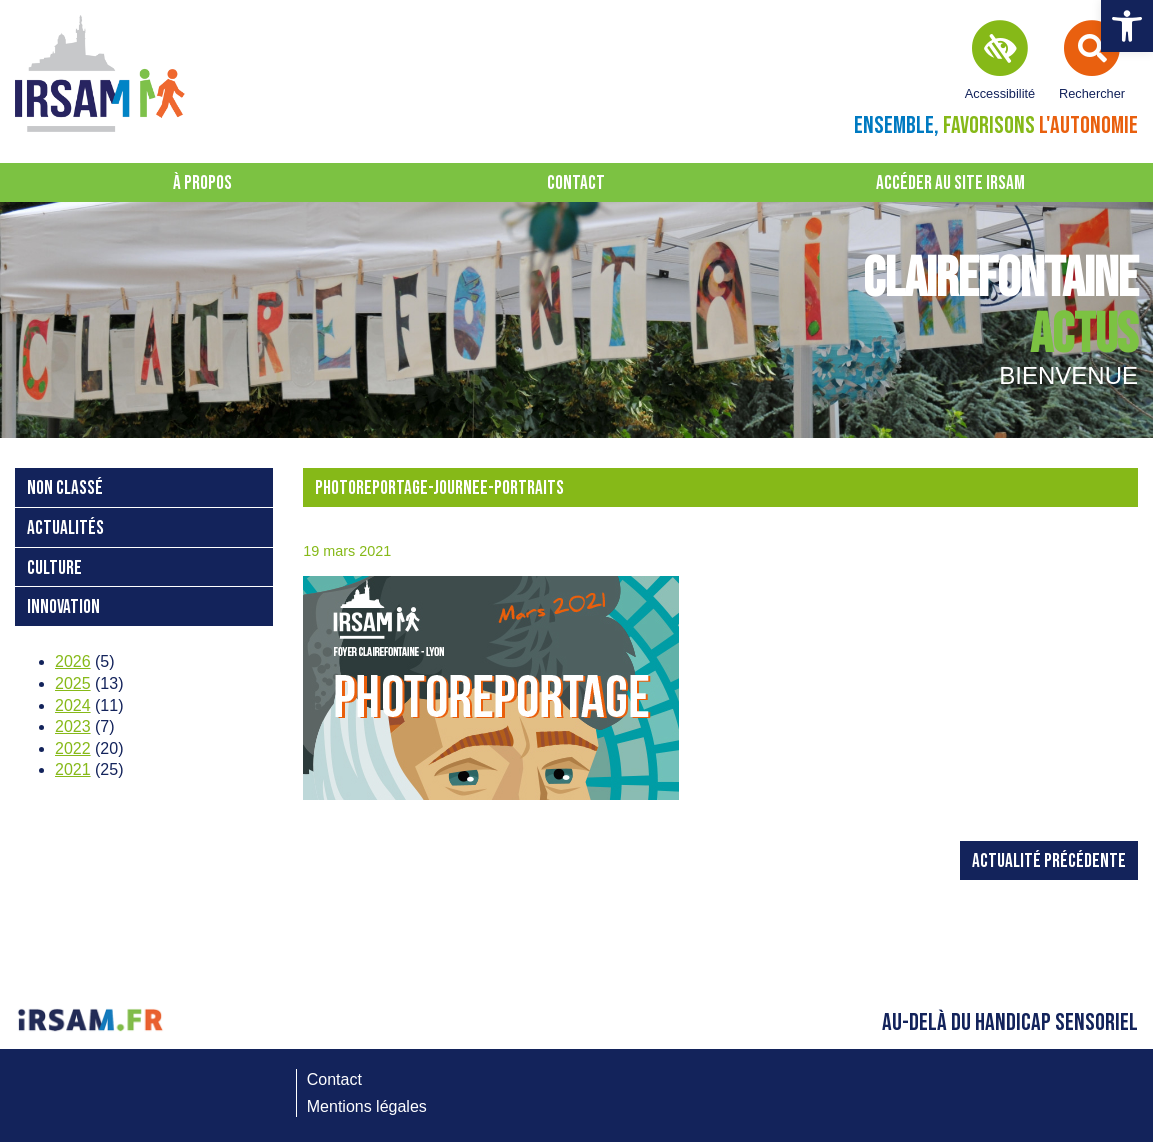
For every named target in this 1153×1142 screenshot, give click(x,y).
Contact (576, 183)
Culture (54, 568)
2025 (73, 683)
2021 (73, 769)
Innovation (63, 607)
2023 (73, 726)
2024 (73, 705)
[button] (1127, 26)
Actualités (65, 528)
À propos (202, 183)
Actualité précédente (1049, 861)
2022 (73, 748)
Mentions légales (367, 1106)
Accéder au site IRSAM (950, 183)
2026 (73, 661)
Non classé (65, 488)
